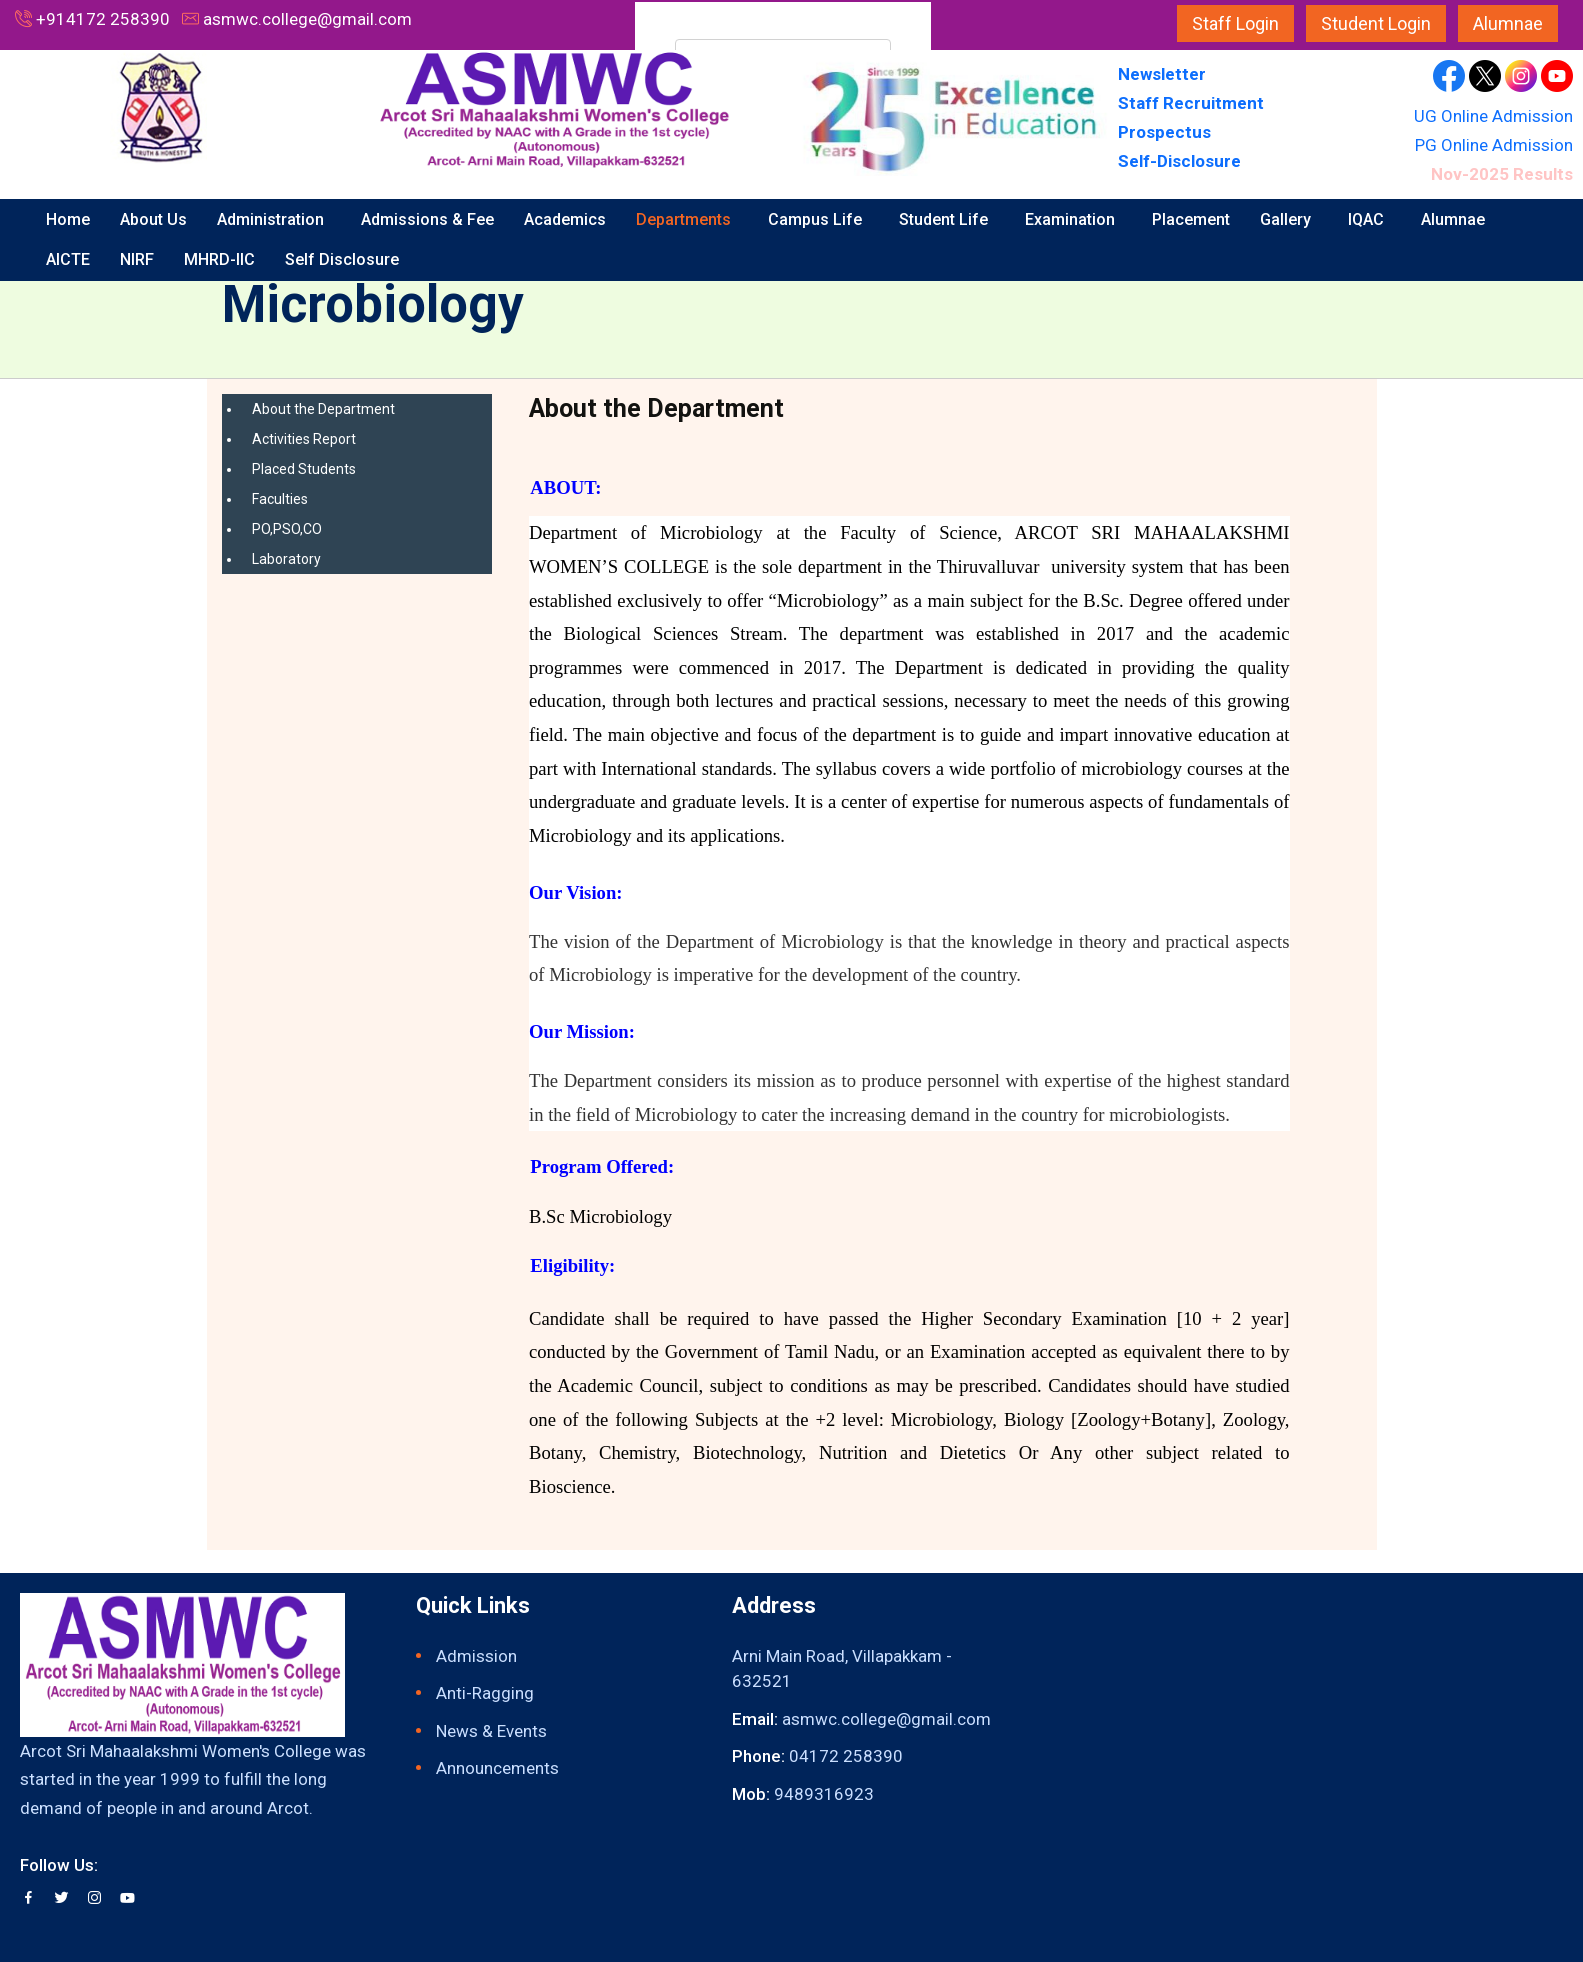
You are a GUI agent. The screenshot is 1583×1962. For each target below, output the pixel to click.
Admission (476, 1656)
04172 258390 (846, 1756)
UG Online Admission (1493, 116)
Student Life (945, 219)
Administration (272, 219)
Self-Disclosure (1179, 161)
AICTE (68, 259)
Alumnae (1508, 23)
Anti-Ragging (485, 1693)
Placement (1191, 219)
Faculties (280, 499)
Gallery (1287, 219)
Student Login (1376, 23)
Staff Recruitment (1191, 103)
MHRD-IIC (219, 259)
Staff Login (1235, 23)
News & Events (491, 1731)
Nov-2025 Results (1502, 174)
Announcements (497, 1768)
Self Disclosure (344, 259)
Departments (685, 219)
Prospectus (1164, 132)
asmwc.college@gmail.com (307, 19)
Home (68, 219)
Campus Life (817, 219)
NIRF (137, 259)
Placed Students (304, 469)
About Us (153, 219)
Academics (565, 219)
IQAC (1368, 219)
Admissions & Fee (427, 219)
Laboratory (286, 559)
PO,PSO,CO (287, 529)
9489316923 (824, 1794)
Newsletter (1164, 74)
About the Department (323, 409)
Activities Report (304, 439)
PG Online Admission (1494, 145)
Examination (1072, 219)
